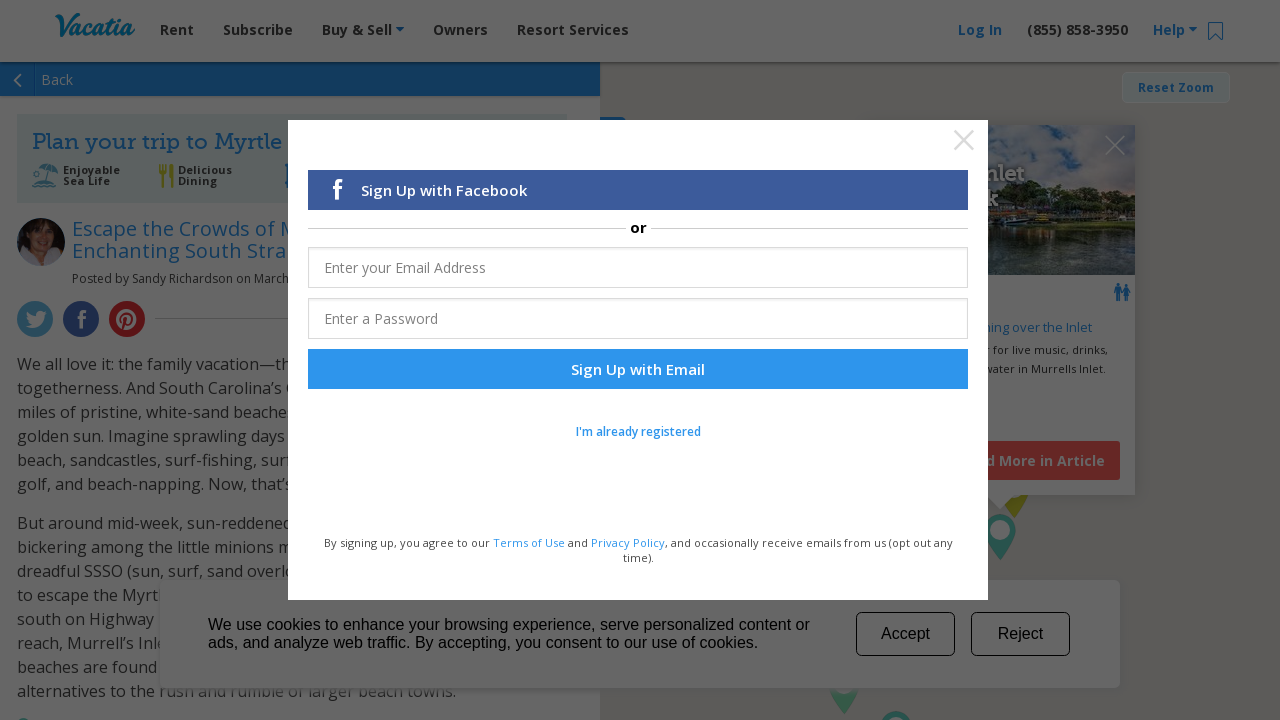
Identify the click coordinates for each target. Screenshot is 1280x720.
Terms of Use (529, 541)
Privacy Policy (628, 541)
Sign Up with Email (638, 369)
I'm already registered (638, 431)
